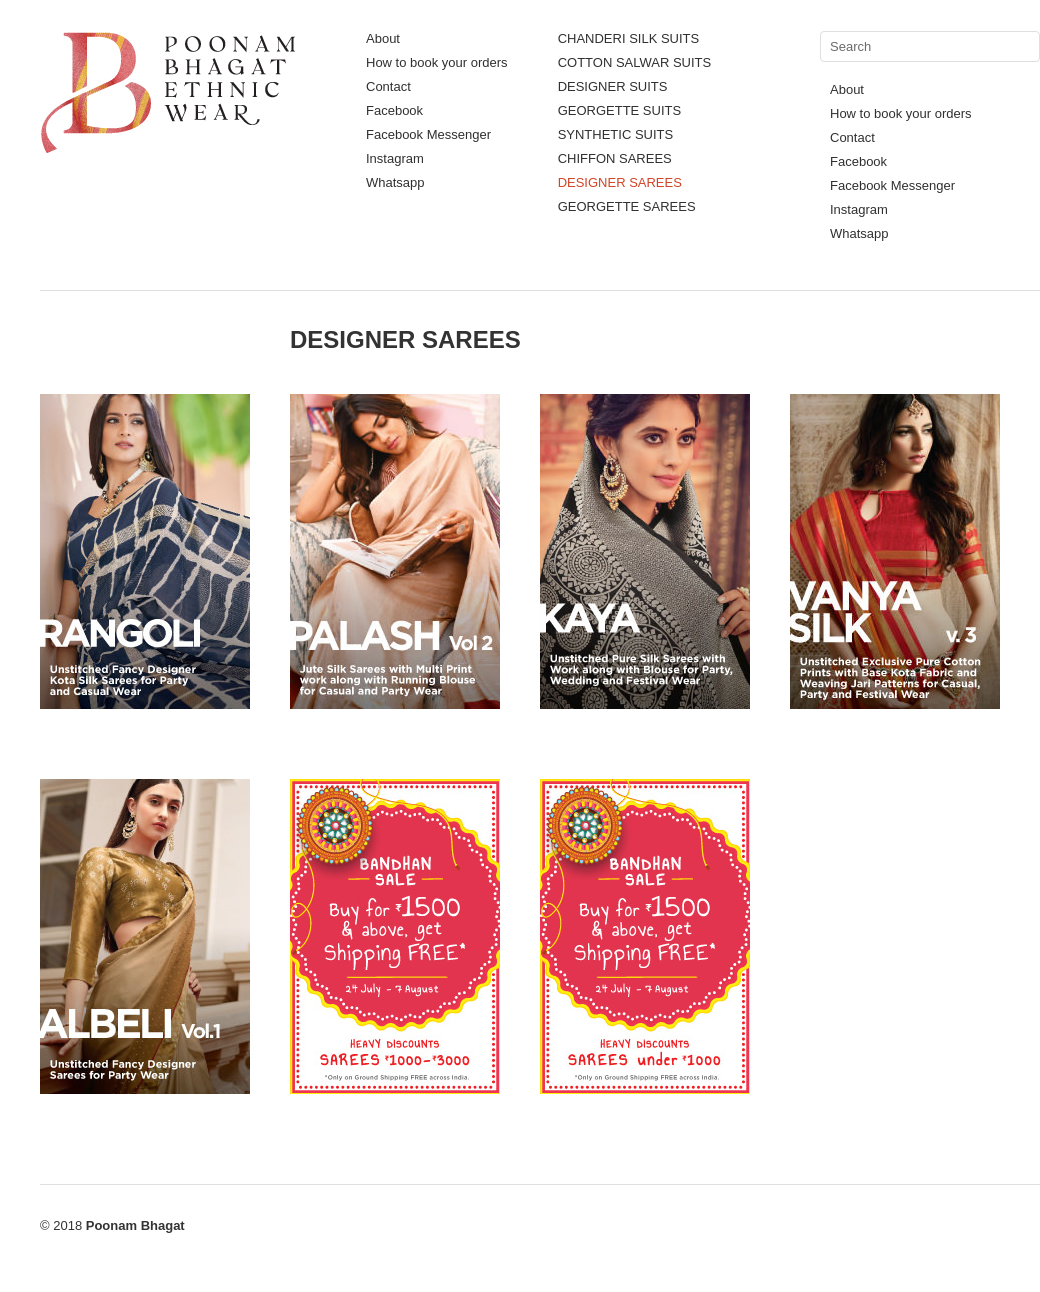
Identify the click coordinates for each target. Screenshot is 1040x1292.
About (383, 38)
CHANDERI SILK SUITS (629, 38)
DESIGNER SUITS (613, 86)
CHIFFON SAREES (615, 158)
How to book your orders (437, 62)
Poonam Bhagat (135, 1225)
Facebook (394, 110)
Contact (388, 86)
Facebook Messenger (428, 134)
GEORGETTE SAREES (627, 206)
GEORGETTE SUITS (620, 110)
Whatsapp (395, 182)
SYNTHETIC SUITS (616, 134)
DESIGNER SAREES (620, 182)
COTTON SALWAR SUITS (635, 62)
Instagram (395, 158)
